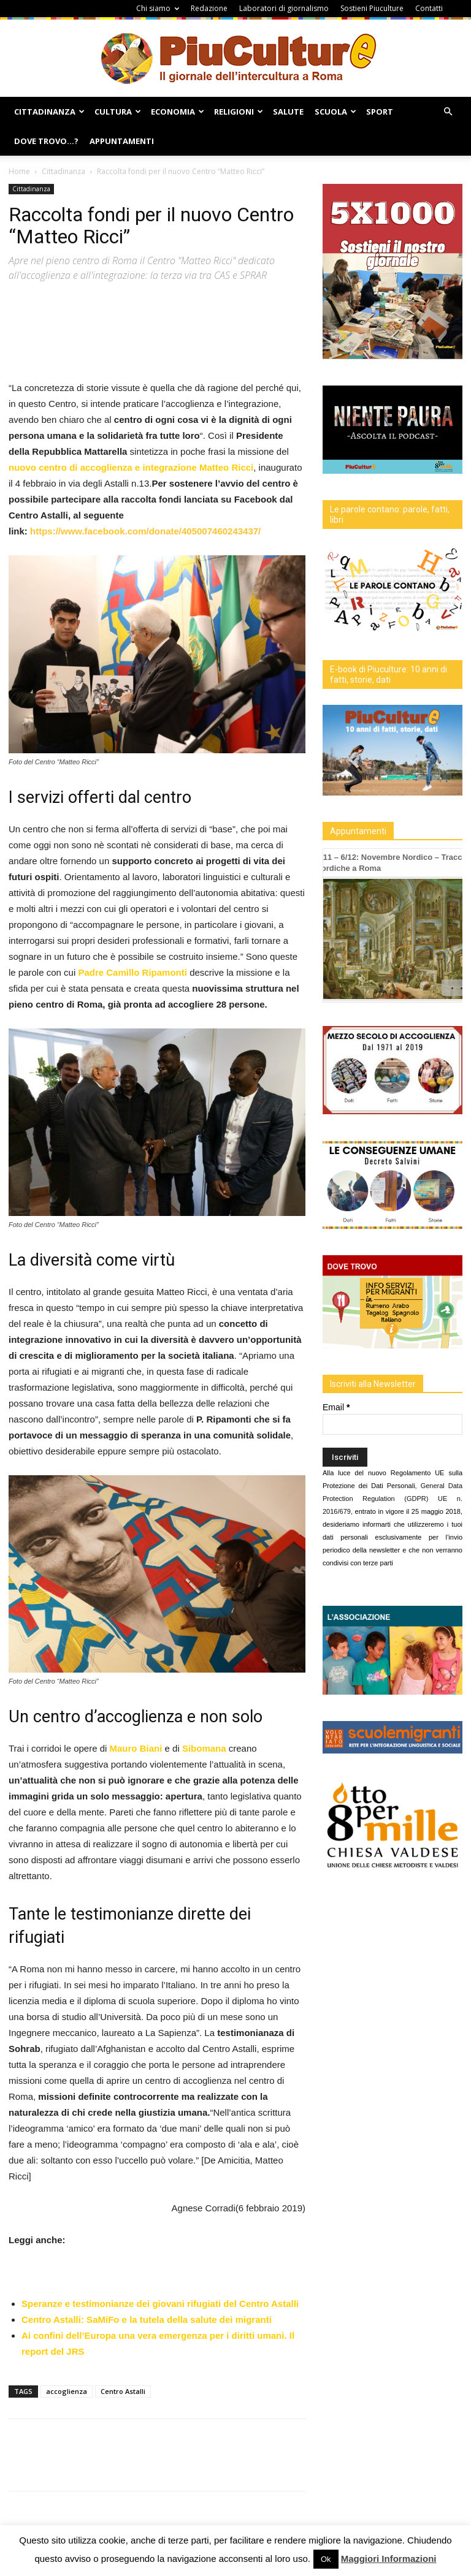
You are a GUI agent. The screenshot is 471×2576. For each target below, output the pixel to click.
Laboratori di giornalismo (284, 8)
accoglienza (66, 2391)
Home (19, 171)
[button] (447, 112)
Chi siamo (157, 8)
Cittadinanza (49, 111)
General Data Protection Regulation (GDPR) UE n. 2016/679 (392, 1498)
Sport (379, 111)
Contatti (429, 8)
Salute (288, 111)
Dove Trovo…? (46, 140)
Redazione (209, 8)
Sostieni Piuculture (372, 8)
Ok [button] (326, 2559)
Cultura (117, 111)
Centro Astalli (123, 2391)
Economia (177, 111)
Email (336, 1407)
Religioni (238, 111)
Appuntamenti (122, 140)
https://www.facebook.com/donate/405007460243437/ (146, 531)
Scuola (335, 111)
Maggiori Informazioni (389, 2558)
